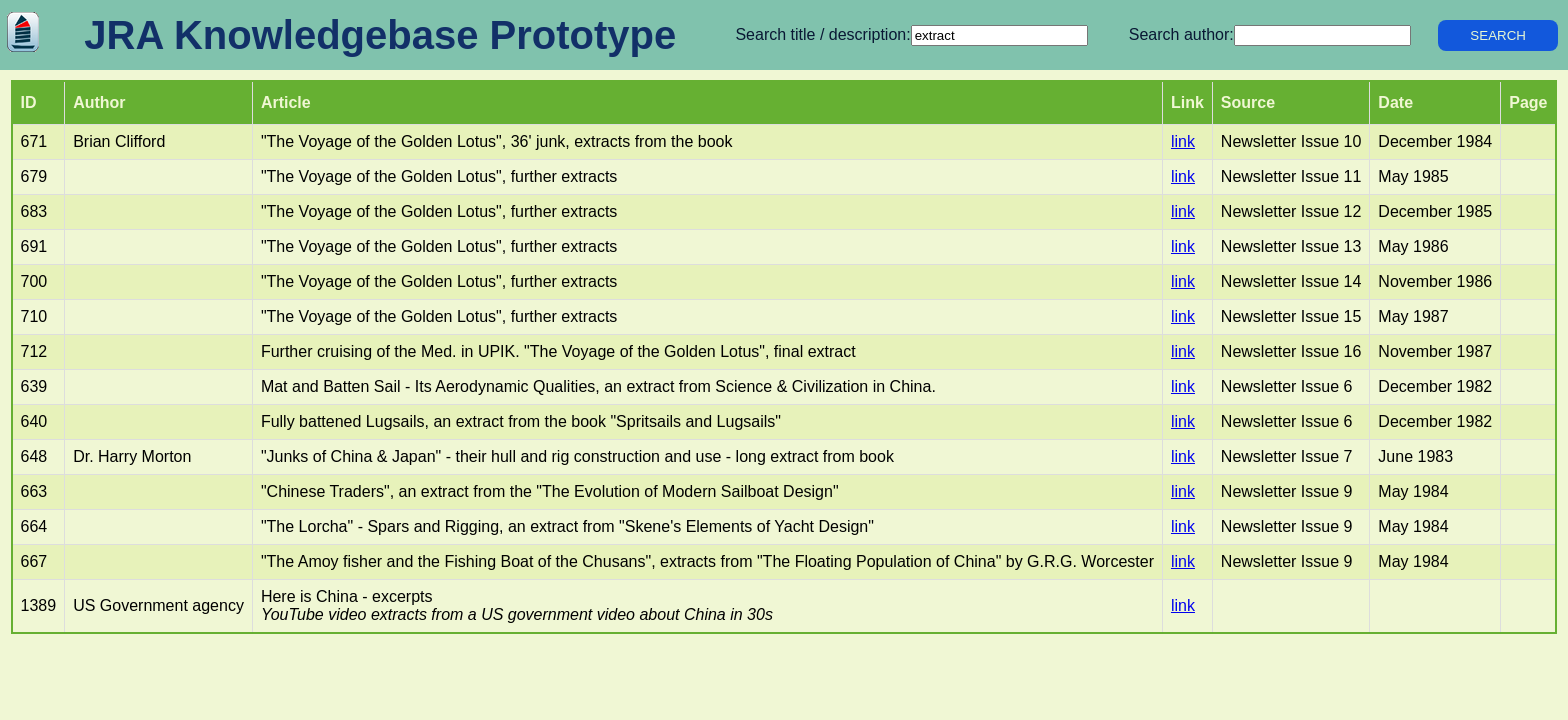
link (1183, 141)
